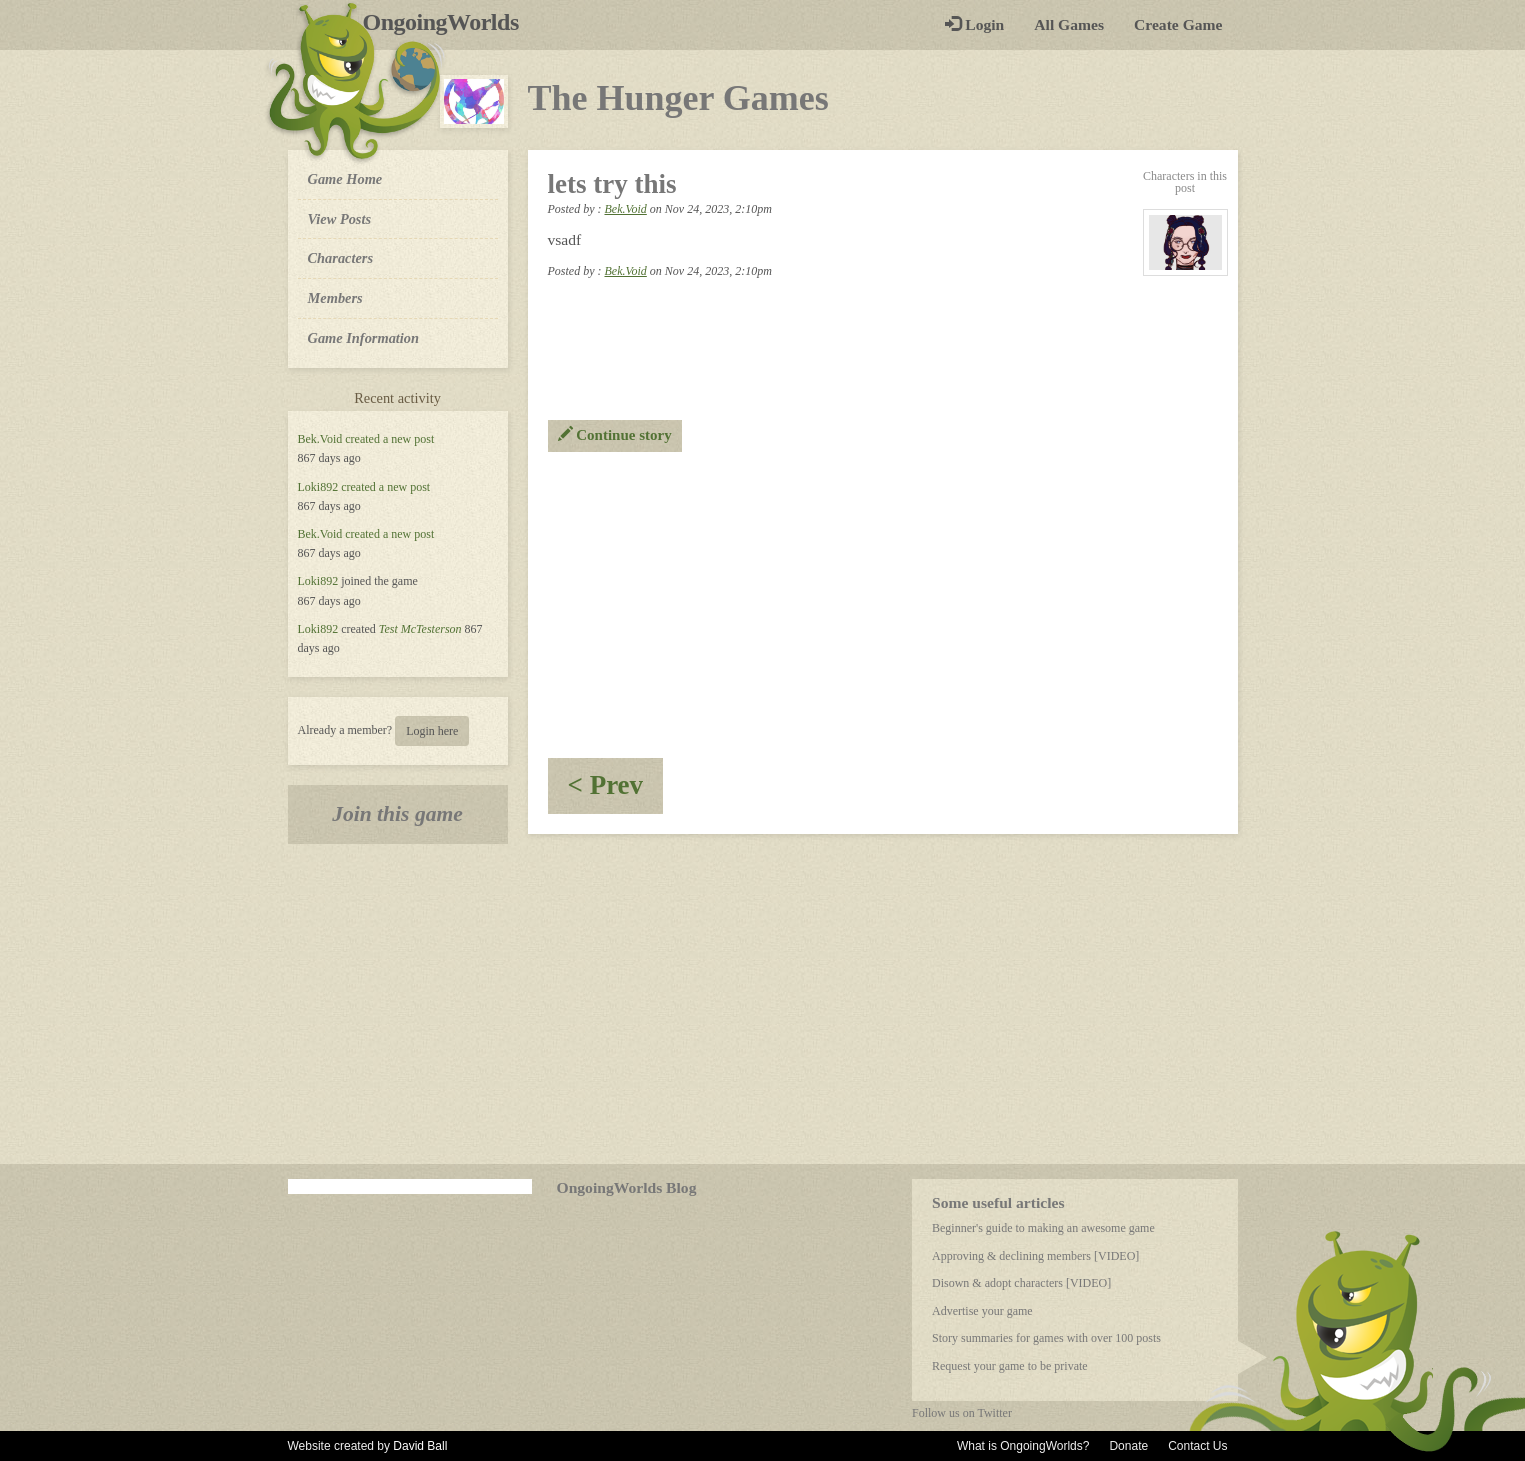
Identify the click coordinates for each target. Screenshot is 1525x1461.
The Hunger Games (678, 98)
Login (974, 24)
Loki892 (318, 487)
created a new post (389, 439)
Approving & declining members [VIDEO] (1035, 1256)
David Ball (420, 1446)
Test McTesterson (420, 629)
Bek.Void (320, 439)
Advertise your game (982, 1311)
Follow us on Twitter (962, 1413)
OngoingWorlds (448, 22)
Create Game (1178, 24)
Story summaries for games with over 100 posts (1046, 1338)
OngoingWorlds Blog (627, 1187)
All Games (1069, 24)
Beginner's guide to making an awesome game (1043, 1228)
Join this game (397, 814)
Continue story (615, 435)
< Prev (616, 791)
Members (335, 298)
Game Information (364, 338)
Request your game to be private (1010, 1366)
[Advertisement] (883, 602)
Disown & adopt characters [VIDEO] (1021, 1283)
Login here (432, 731)
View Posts (340, 219)
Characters (340, 257)
